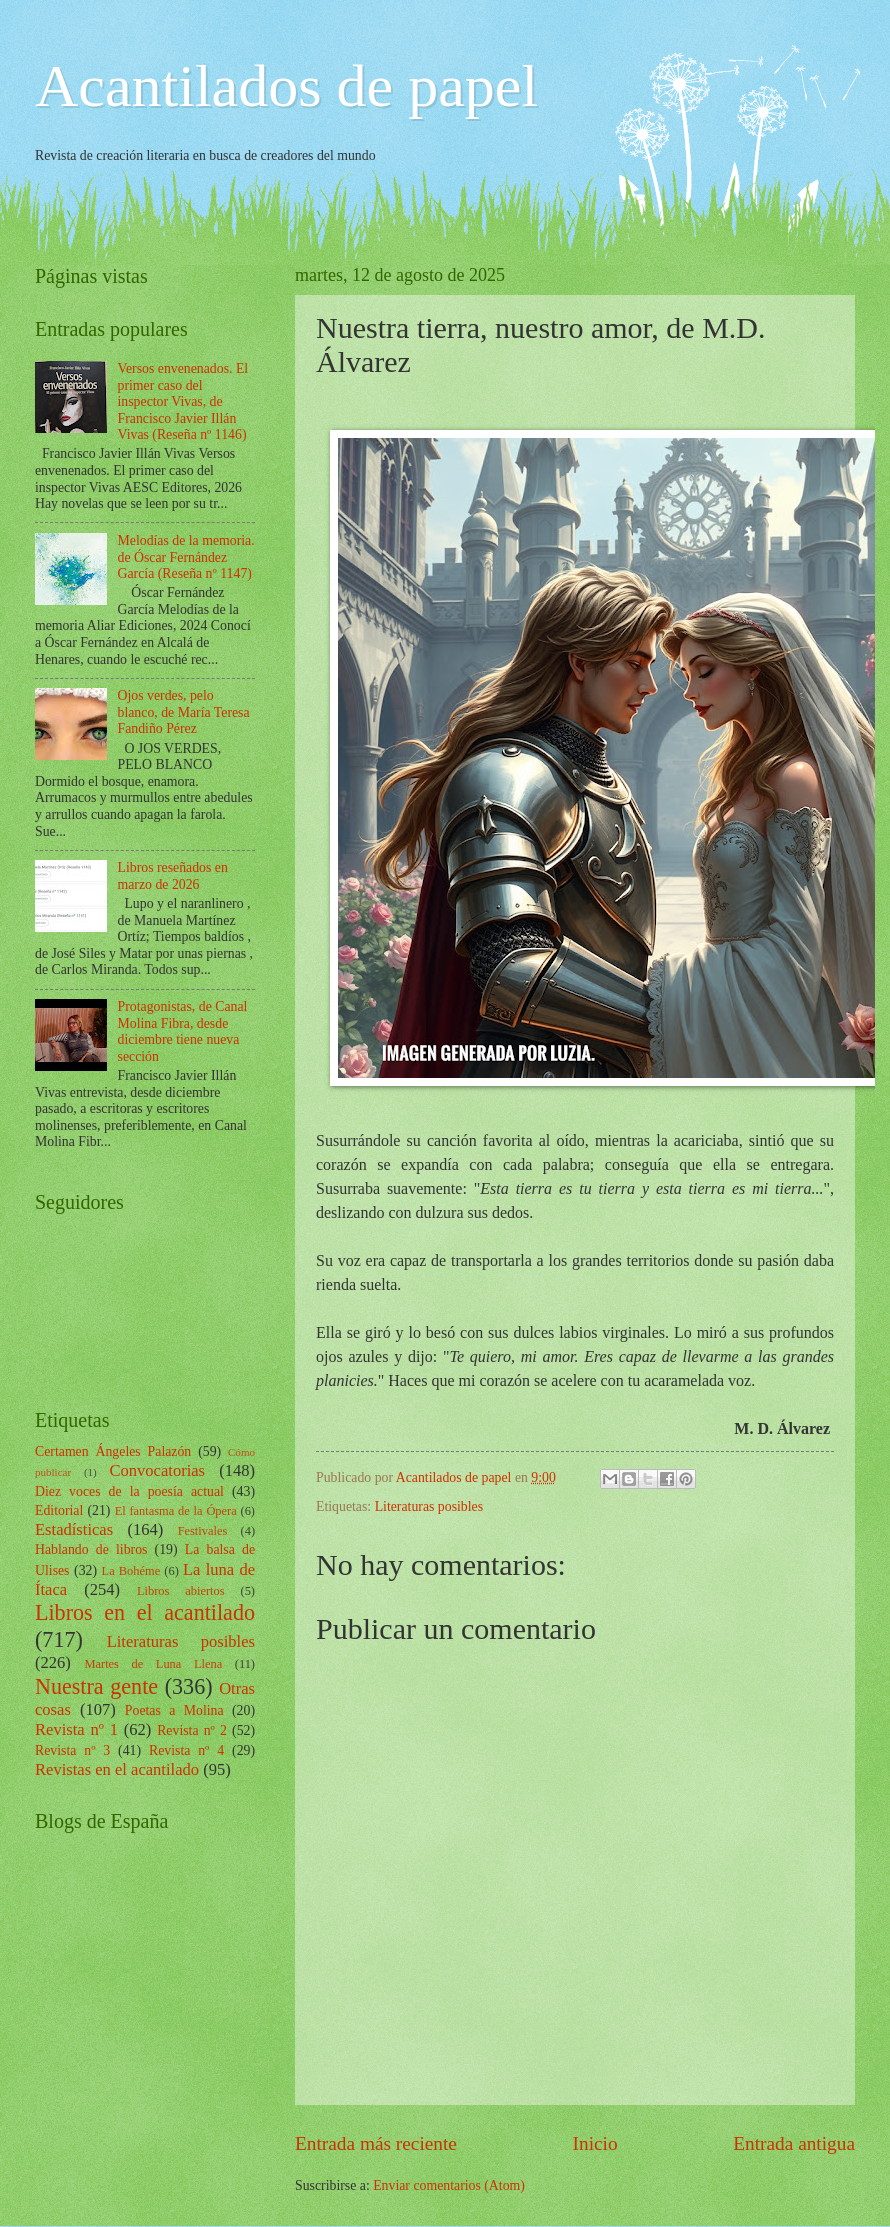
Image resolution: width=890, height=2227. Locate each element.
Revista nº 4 (186, 1750)
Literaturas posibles (429, 1506)
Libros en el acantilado (145, 1612)
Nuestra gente (96, 1686)
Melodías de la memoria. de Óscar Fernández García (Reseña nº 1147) (186, 557)
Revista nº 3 (72, 1750)
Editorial (59, 1510)
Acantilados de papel (286, 86)
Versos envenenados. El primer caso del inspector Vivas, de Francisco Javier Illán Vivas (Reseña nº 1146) (183, 401)
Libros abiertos (181, 1591)
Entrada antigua (794, 2143)
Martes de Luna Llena (153, 1664)
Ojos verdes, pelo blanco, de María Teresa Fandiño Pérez (184, 712)
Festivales (203, 1531)
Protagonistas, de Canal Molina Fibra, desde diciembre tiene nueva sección (183, 1031)
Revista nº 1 (76, 1729)
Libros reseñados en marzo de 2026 (173, 876)
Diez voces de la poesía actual (129, 1491)
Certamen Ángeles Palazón (113, 1451)
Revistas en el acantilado (117, 1769)
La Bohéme (131, 1571)
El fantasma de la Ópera (176, 1511)
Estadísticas (74, 1529)
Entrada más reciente (376, 2143)
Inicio (595, 2143)
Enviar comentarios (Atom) (449, 2185)
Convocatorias (157, 1470)
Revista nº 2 (192, 1730)
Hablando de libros (91, 1549)
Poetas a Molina (174, 1710)
